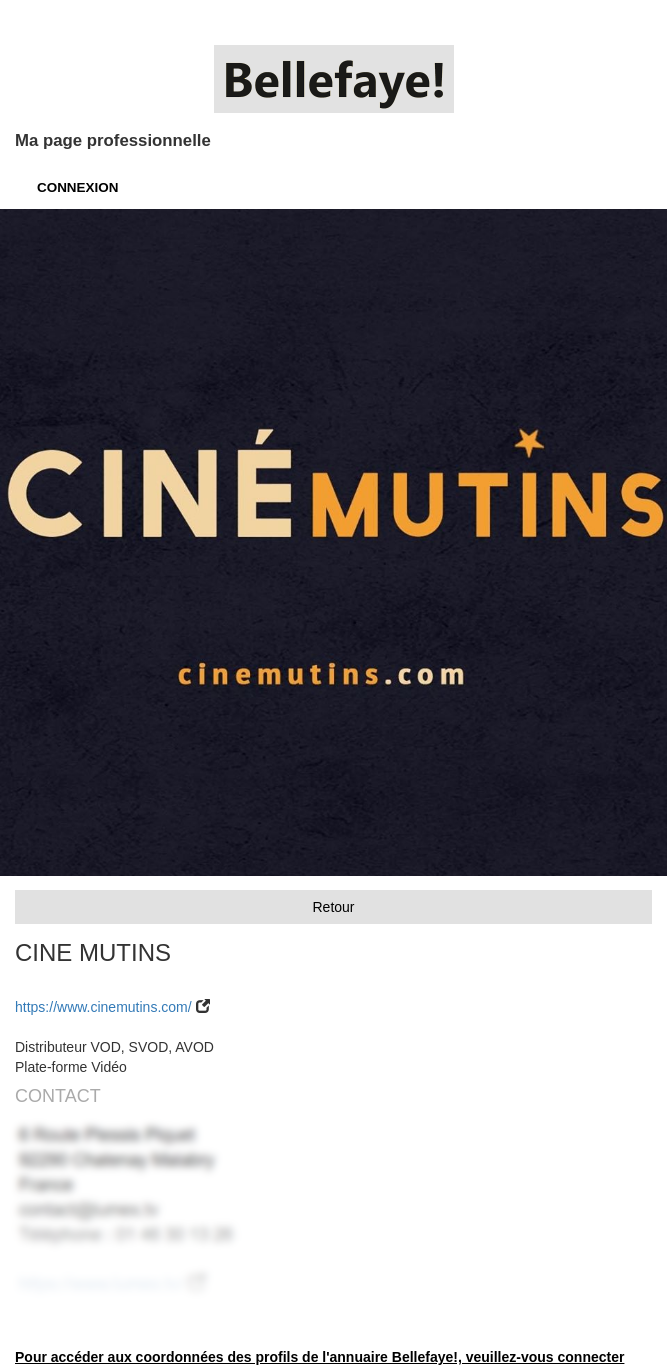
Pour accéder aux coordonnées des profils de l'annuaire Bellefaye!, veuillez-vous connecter (319, 1357)
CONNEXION (77, 187)
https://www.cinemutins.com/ (103, 1007)
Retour (333, 907)
